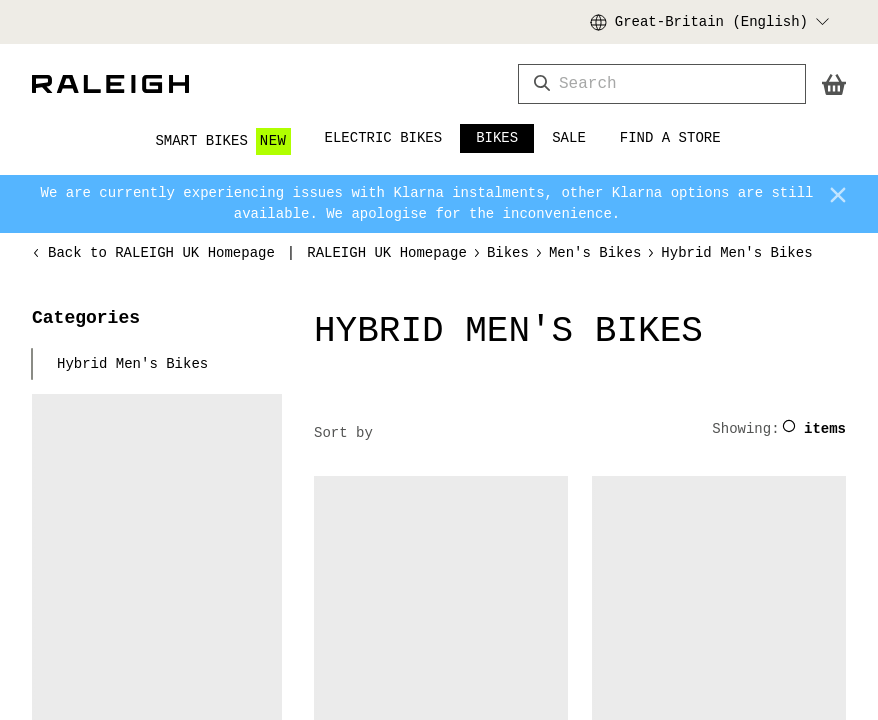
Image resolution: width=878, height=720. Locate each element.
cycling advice (778, 528)
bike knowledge (641, 507)
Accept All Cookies (629, 324)
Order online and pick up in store (179, 22)
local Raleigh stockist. (669, 649)
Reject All (462, 324)
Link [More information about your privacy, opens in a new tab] (439, 270)
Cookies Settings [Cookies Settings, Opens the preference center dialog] (241, 324)
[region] (439, 221)
